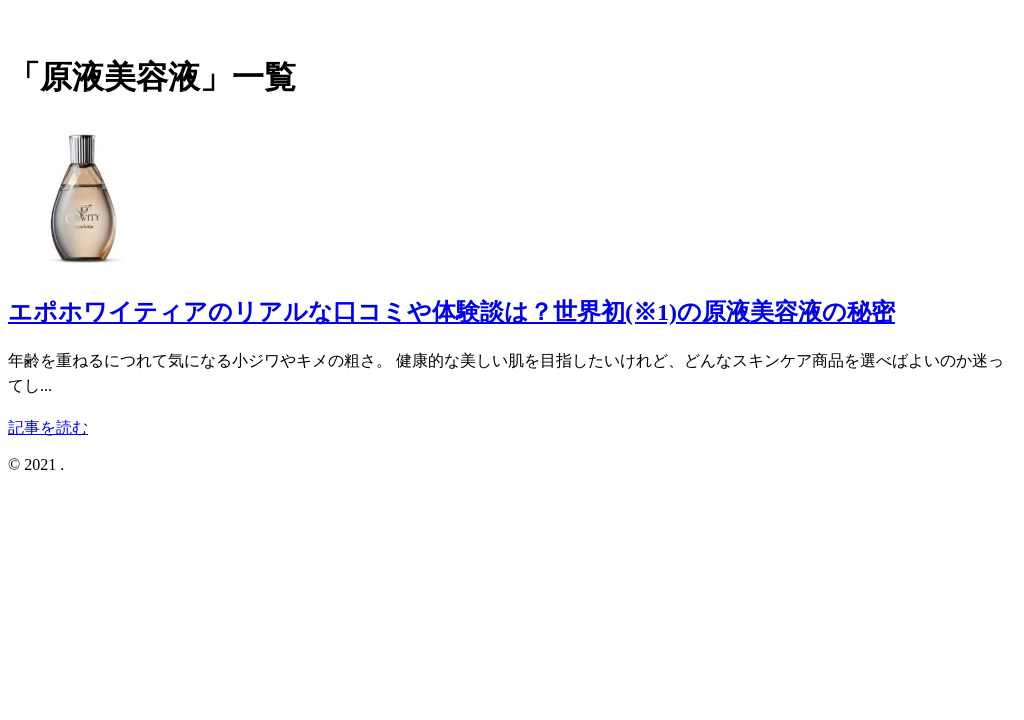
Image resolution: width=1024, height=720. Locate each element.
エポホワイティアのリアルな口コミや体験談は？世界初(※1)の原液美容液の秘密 (451, 312)
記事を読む (48, 427)
